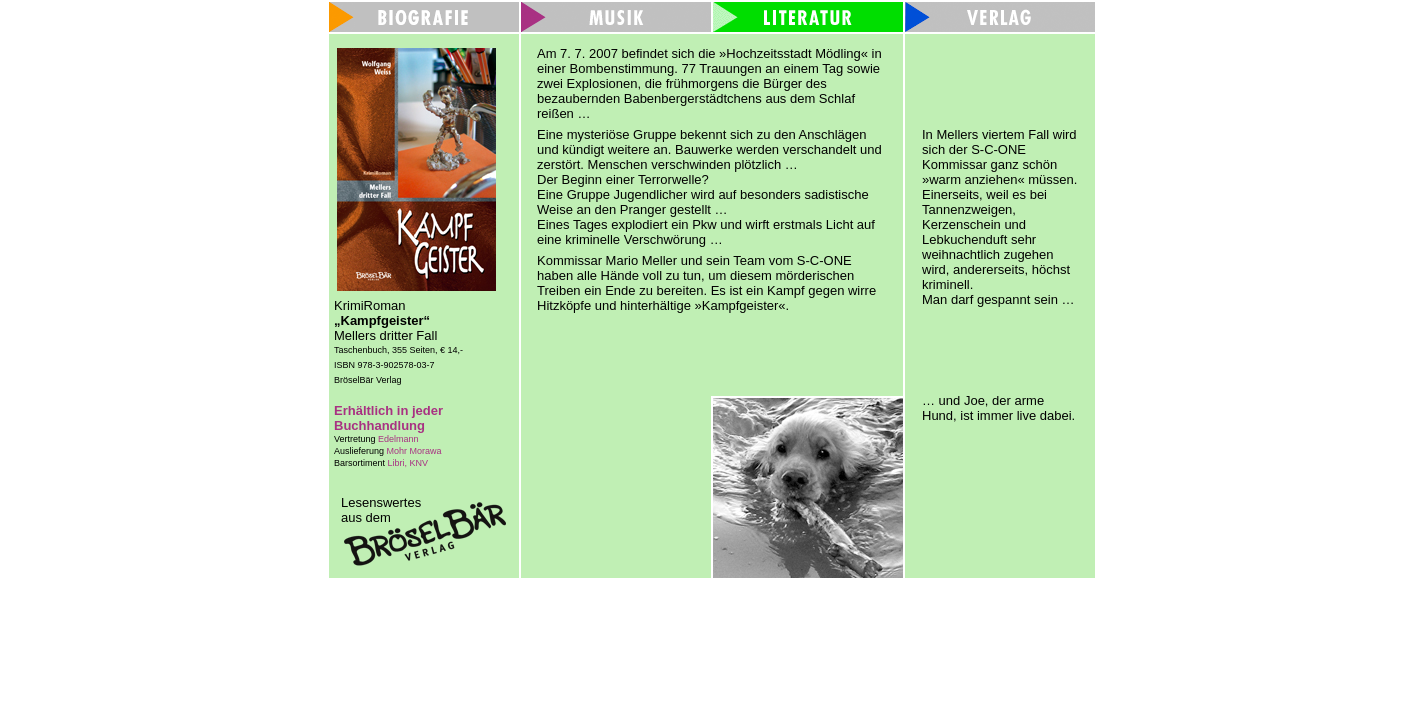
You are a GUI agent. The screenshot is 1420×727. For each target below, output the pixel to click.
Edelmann (398, 439)
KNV (419, 463)
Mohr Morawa (414, 451)
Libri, (399, 463)
